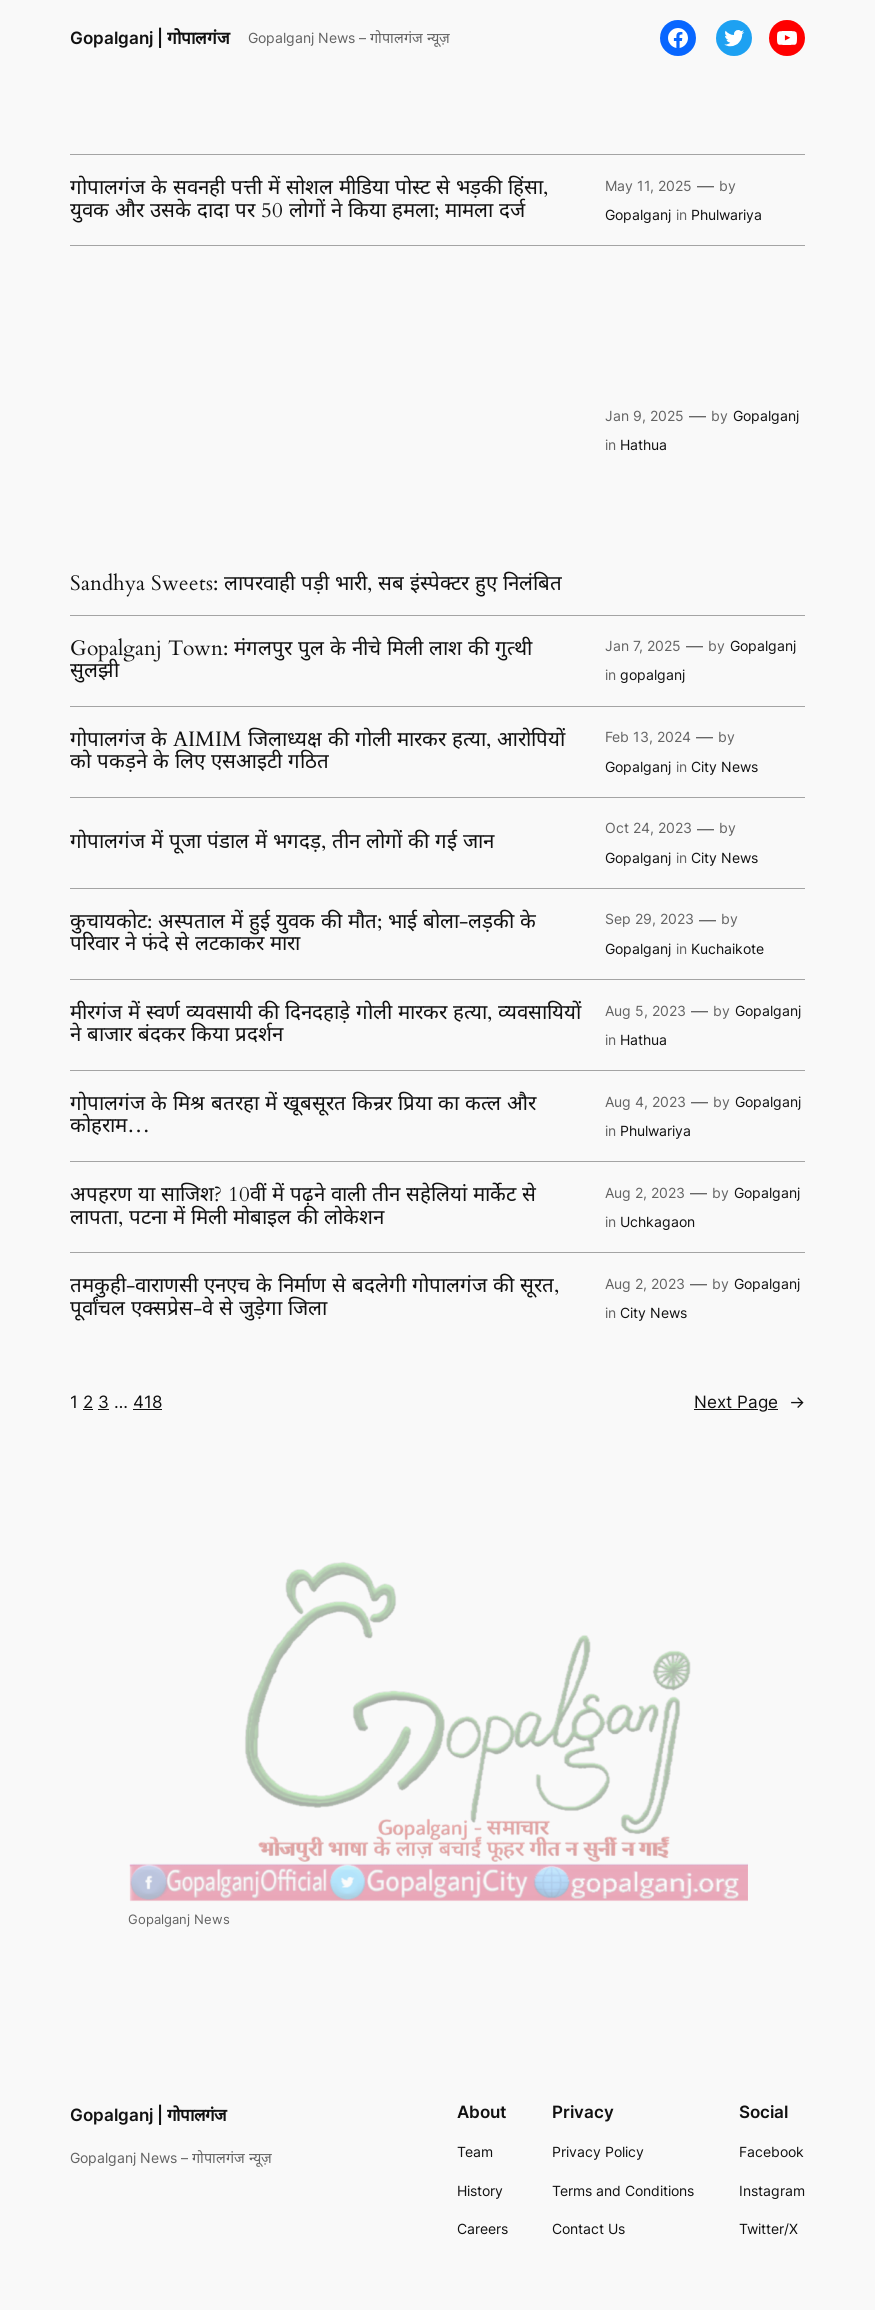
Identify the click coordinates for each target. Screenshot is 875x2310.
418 (147, 1402)
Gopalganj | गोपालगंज (150, 38)
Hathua (643, 444)
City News (724, 766)
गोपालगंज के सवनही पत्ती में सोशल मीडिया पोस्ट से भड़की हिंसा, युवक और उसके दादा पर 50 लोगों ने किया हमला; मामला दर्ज (309, 199)
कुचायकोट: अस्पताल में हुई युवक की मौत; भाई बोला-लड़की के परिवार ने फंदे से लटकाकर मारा (303, 933)
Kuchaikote (727, 948)
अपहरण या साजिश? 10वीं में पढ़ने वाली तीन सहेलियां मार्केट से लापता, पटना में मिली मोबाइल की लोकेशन (303, 1206)
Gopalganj (638, 214)
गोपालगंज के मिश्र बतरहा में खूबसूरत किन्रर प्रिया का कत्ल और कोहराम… (303, 1115)
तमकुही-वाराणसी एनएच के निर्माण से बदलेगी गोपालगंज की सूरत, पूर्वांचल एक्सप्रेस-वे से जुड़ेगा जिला (314, 1297)
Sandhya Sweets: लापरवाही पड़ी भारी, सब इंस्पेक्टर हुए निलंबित (316, 584)
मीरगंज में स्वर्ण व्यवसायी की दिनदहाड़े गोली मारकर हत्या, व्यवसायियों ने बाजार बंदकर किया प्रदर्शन (325, 1024)
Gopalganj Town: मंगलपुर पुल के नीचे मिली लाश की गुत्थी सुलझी (301, 660)
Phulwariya (726, 214)
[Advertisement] (327, 414)
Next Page (749, 1402)
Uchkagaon (657, 1221)
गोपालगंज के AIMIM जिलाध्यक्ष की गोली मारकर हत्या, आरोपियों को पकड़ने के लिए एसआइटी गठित (317, 751)
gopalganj (652, 674)
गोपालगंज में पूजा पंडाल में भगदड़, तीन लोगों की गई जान (282, 842)
